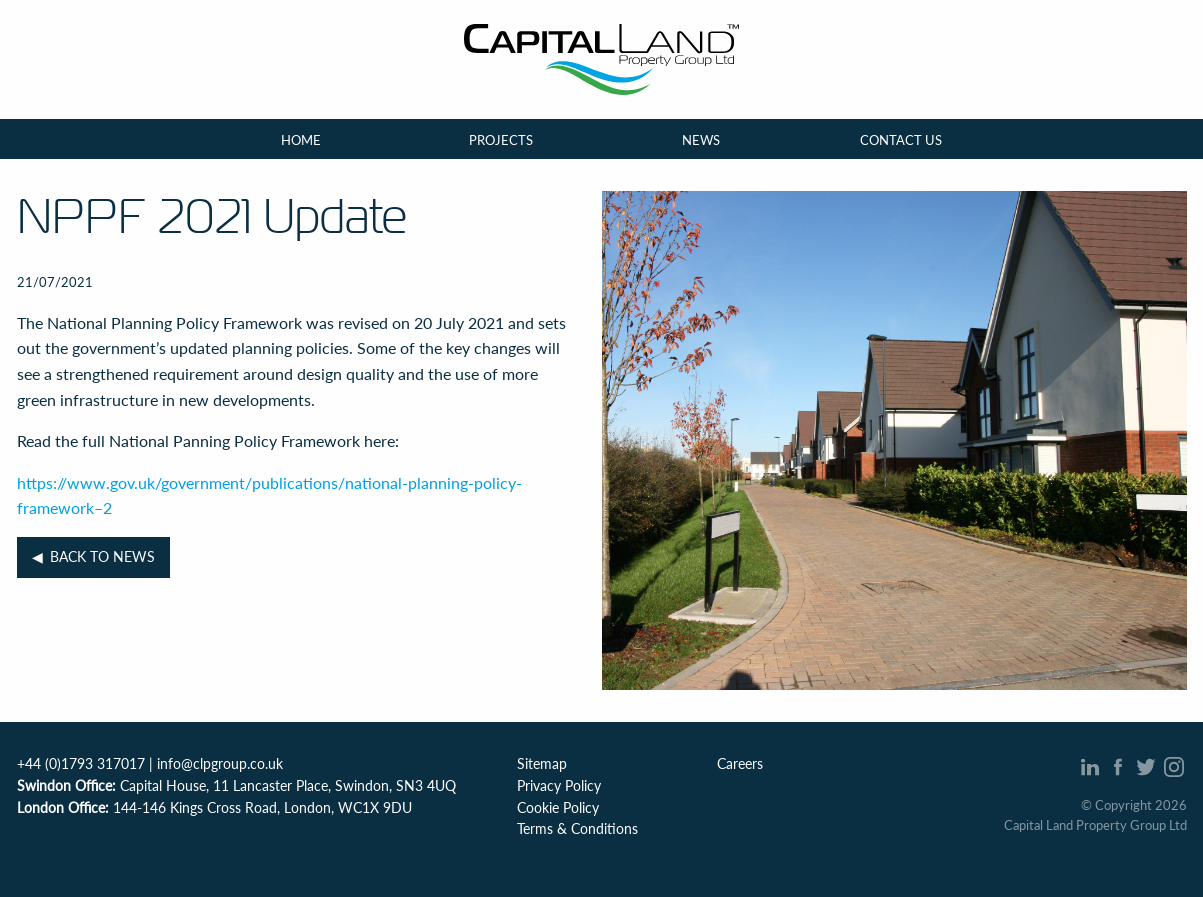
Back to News (102, 556)
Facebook (1118, 766)
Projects (501, 139)
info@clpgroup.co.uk (220, 764)
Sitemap (542, 764)
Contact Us (901, 139)
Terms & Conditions (577, 829)
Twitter (1146, 766)
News (701, 139)
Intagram (1174, 766)
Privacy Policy (559, 786)
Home (301, 139)
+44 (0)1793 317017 (81, 764)
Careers (740, 764)
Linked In (1090, 766)
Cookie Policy (558, 808)
